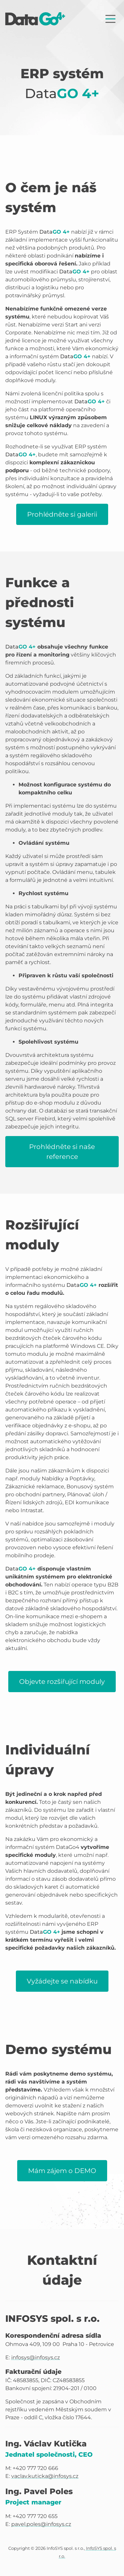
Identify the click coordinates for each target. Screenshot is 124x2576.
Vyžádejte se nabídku (62, 1981)
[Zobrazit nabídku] (110, 19)
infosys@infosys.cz (35, 2357)
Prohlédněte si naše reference (62, 1152)
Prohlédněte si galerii (62, 514)
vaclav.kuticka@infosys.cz (44, 2476)
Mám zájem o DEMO (62, 2171)
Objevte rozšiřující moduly (62, 1682)
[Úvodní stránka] (35, 19)
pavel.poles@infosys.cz (41, 2524)
